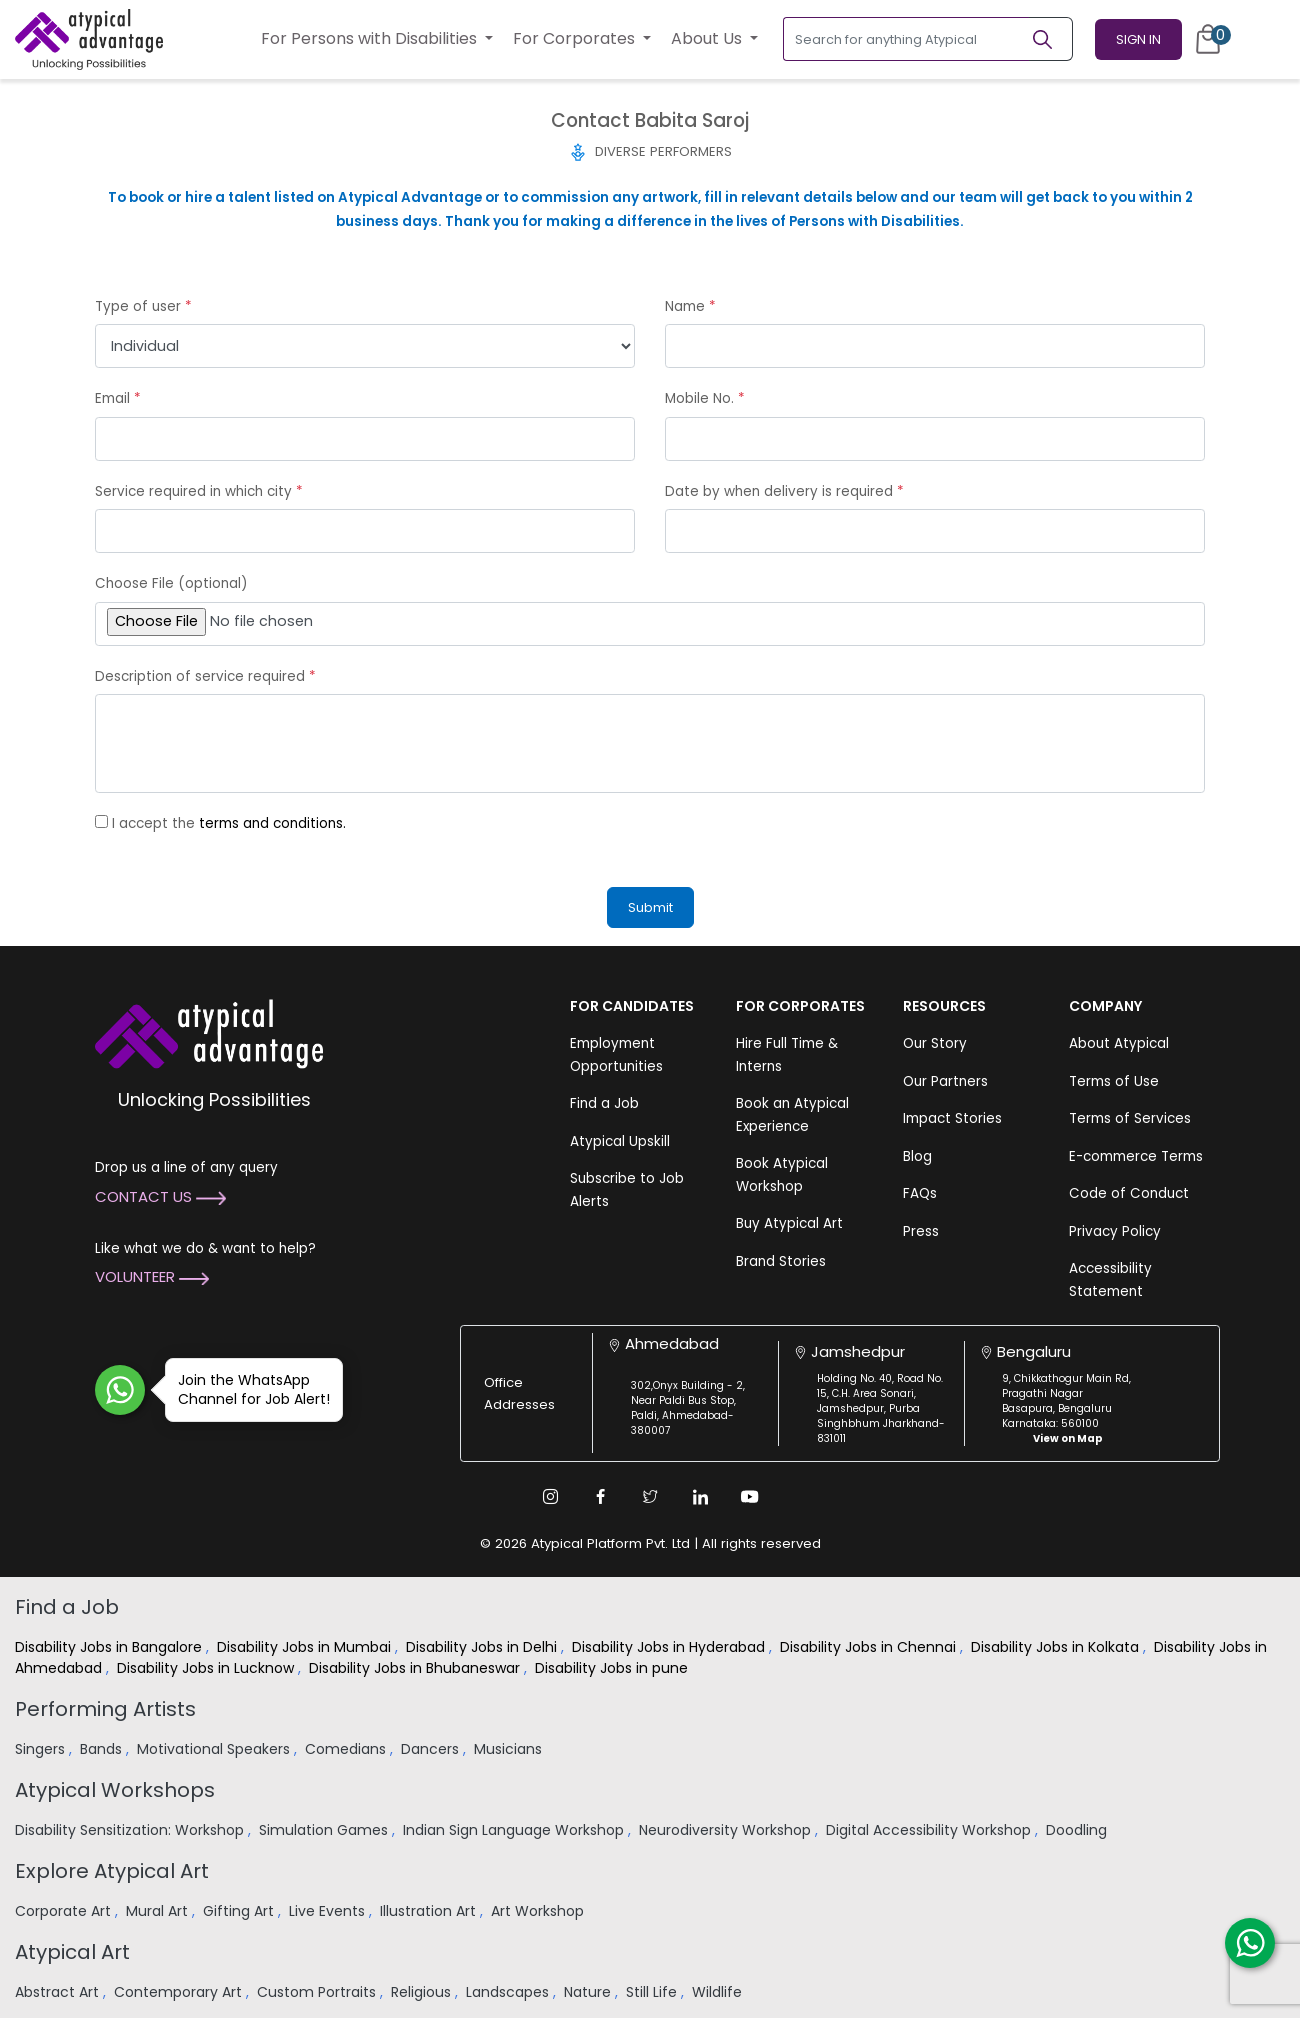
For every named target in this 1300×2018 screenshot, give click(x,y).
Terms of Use (1114, 1081)
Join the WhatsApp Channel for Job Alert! (247, 1389)
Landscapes (509, 1992)
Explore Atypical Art (112, 1871)
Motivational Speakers (215, 1749)
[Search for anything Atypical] (906, 39)
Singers (42, 1749)
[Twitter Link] (650, 1497)
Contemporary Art (180, 1992)
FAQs (920, 1193)
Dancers (432, 1749)
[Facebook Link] (600, 1497)
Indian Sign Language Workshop (515, 1830)
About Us (708, 38)
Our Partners (945, 1081)
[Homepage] (89, 39)
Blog (917, 1156)
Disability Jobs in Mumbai (306, 1647)
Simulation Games (325, 1830)
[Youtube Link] (750, 1497)
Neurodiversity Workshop (727, 1830)
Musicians (510, 1749)
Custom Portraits (318, 1992)
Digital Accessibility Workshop (930, 1830)
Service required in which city (199, 491)
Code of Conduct (1129, 1193)
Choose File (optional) (171, 583)
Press (921, 1231)
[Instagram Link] (550, 1497)
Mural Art (159, 1911)
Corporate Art (65, 1911)
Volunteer (152, 1276)
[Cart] (1208, 39)
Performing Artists (105, 1709)
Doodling (1078, 1830)
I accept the (229, 823)
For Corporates (576, 38)
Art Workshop (539, 1911)
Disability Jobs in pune (613, 1668)
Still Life (653, 1992)
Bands (103, 1749)
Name (690, 306)
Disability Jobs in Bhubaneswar (416, 1668)
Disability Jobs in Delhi (483, 1647)
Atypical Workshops (115, 1790)
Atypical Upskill (620, 1141)
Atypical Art (72, 1952)
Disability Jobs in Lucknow (207, 1668)
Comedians (347, 1749)
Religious (423, 1992)
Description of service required (205, 676)
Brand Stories (781, 1261)
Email (118, 398)
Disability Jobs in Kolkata (1057, 1647)
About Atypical (1119, 1043)
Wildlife (719, 1992)
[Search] (1051, 39)
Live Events (329, 1911)
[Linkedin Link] (700, 1497)
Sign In (1138, 39)
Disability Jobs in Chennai (870, 1647)
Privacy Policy (1115, 1231)
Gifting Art (240, 1911)
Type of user (143, 306)
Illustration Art (430, 1911)
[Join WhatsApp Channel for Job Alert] (120, 1390)
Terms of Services (1130, 1118)
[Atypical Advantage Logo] (209, 1032)
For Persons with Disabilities (371, 38)
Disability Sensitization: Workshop (131, 1830)
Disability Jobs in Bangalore (110, 1647)
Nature (589, 1992)
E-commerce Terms (1136, 1156)
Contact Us (160, 1196)
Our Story (935, 1043)
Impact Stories (952, 1118)
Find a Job (604, 1103)
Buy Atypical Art (789, 1223)
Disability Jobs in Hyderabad (670, 1647)
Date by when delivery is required (784, 491)
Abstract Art (59, 1992)
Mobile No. (705, 398)
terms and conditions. (272, 823)
